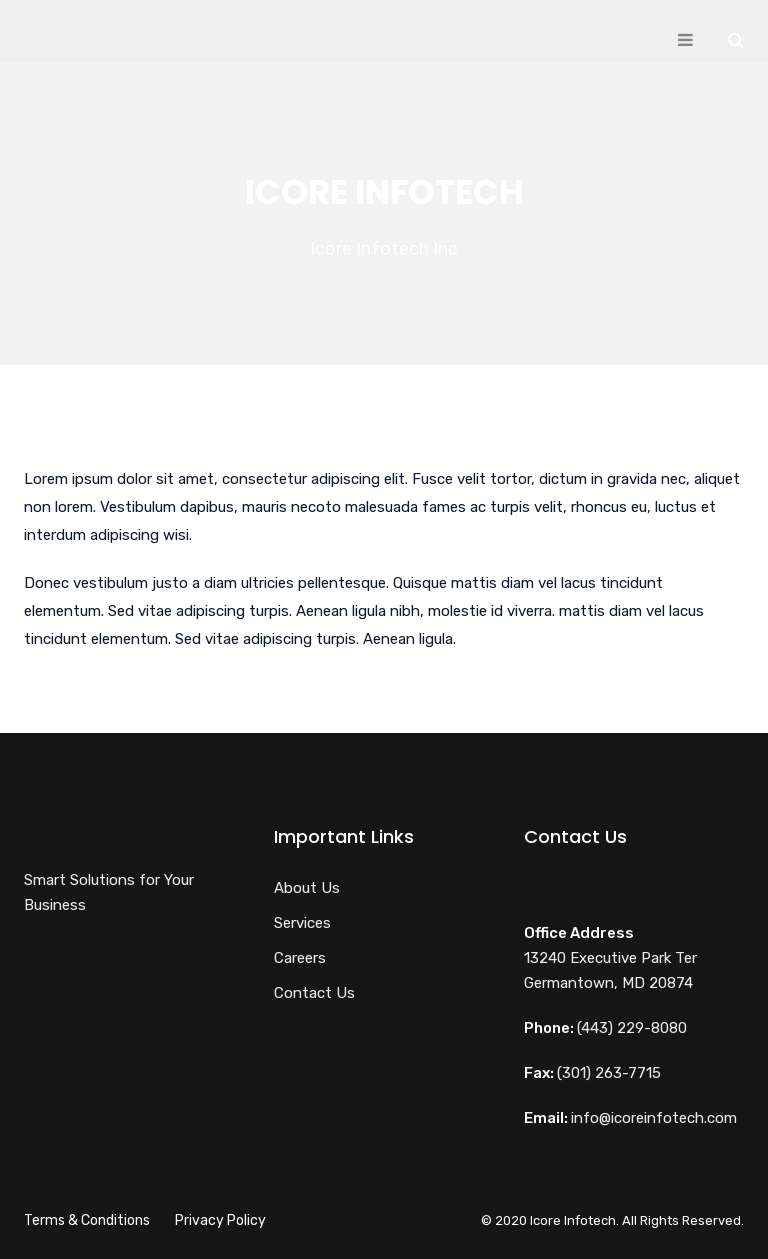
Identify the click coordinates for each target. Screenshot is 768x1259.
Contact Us (314, 993)
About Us (307, 888)
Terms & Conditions (87, 1220)
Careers (300, 958)
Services (302, 923)
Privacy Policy (220, 1220)
